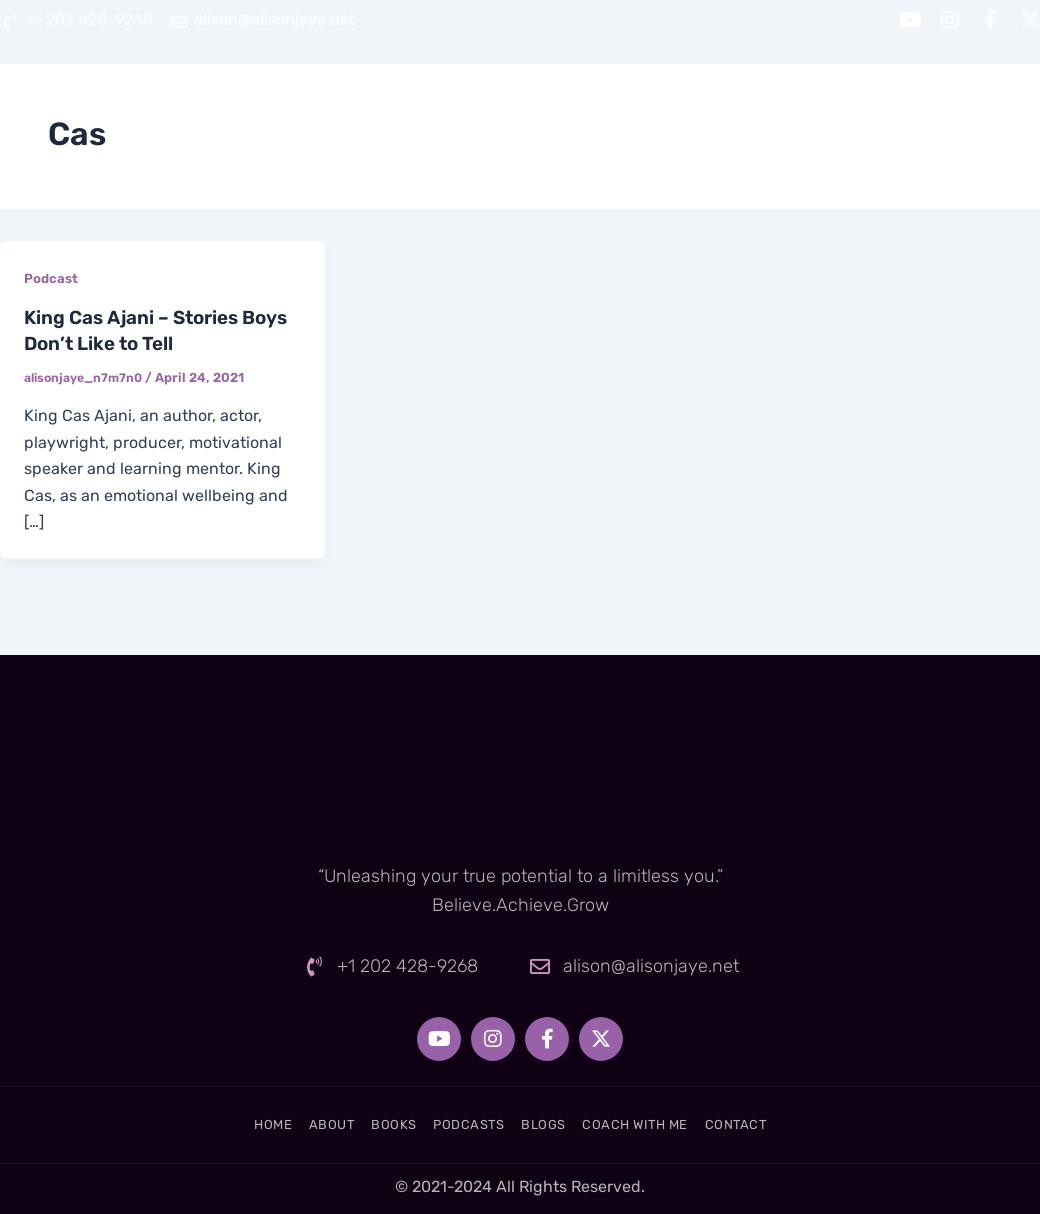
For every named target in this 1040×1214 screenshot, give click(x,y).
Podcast (52, 278)
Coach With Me (851, 91)
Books (488, 91)
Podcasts (602, 91)
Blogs (716, 91)
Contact (998, 91)
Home (294, 91)
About (389, 91)
